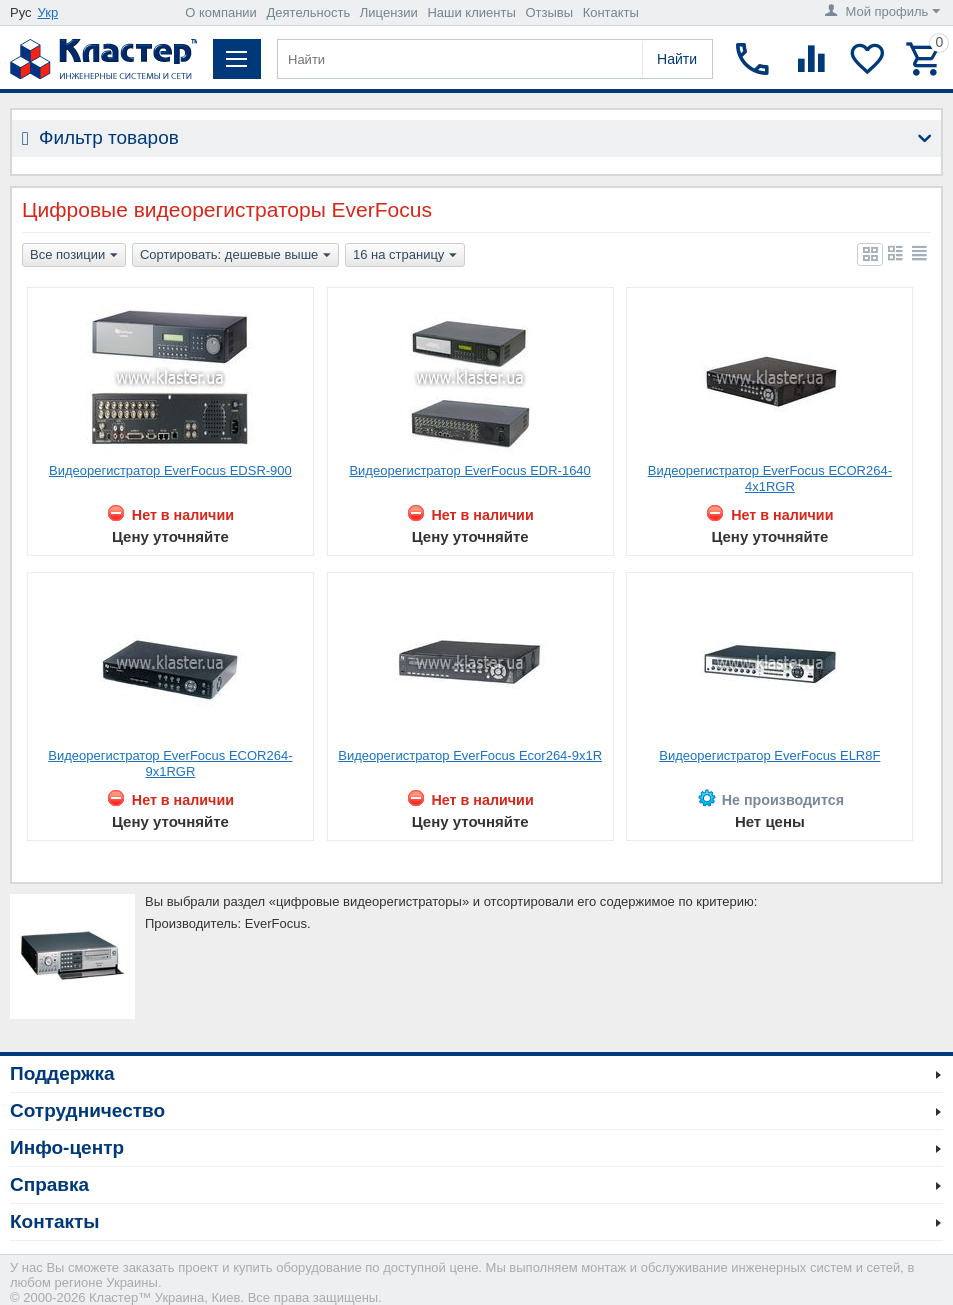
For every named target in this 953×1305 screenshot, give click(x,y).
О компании (221, 12)
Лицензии (389, 12)
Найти (677, 59)
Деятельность (309, 12)
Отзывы (549, 12)
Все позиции (74, 256)
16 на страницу (405, 256)
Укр (48, 12)
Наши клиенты (471, 12)
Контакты (611, 12)
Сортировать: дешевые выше (235, 256)
